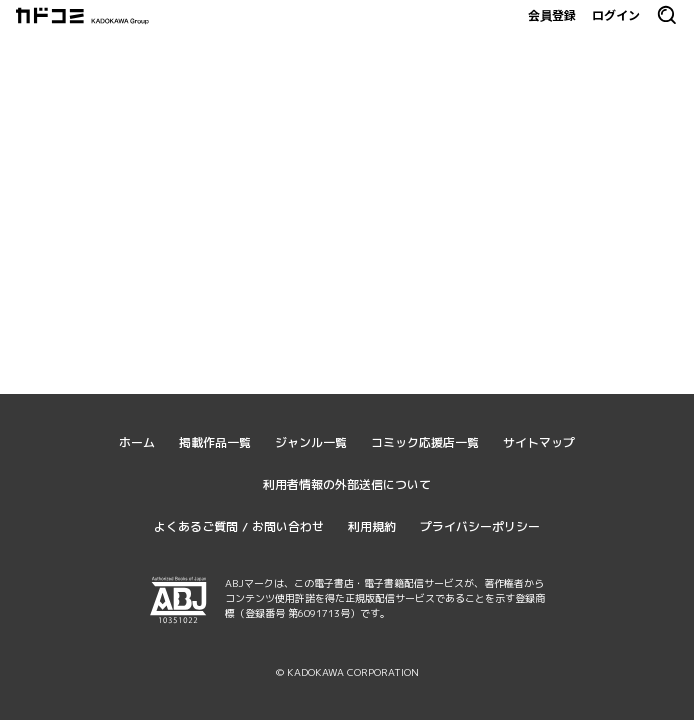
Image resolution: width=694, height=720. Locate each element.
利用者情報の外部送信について (347, 484)
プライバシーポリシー (480, 526)
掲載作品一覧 (215, 442)
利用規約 (372, 526)
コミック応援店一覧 (425, 442)
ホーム (137, 442)
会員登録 (552, 15)
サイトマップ (539, 442)
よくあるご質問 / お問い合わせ (239, 526)
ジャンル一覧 (311, 442)
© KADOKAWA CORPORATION (347, 672)
